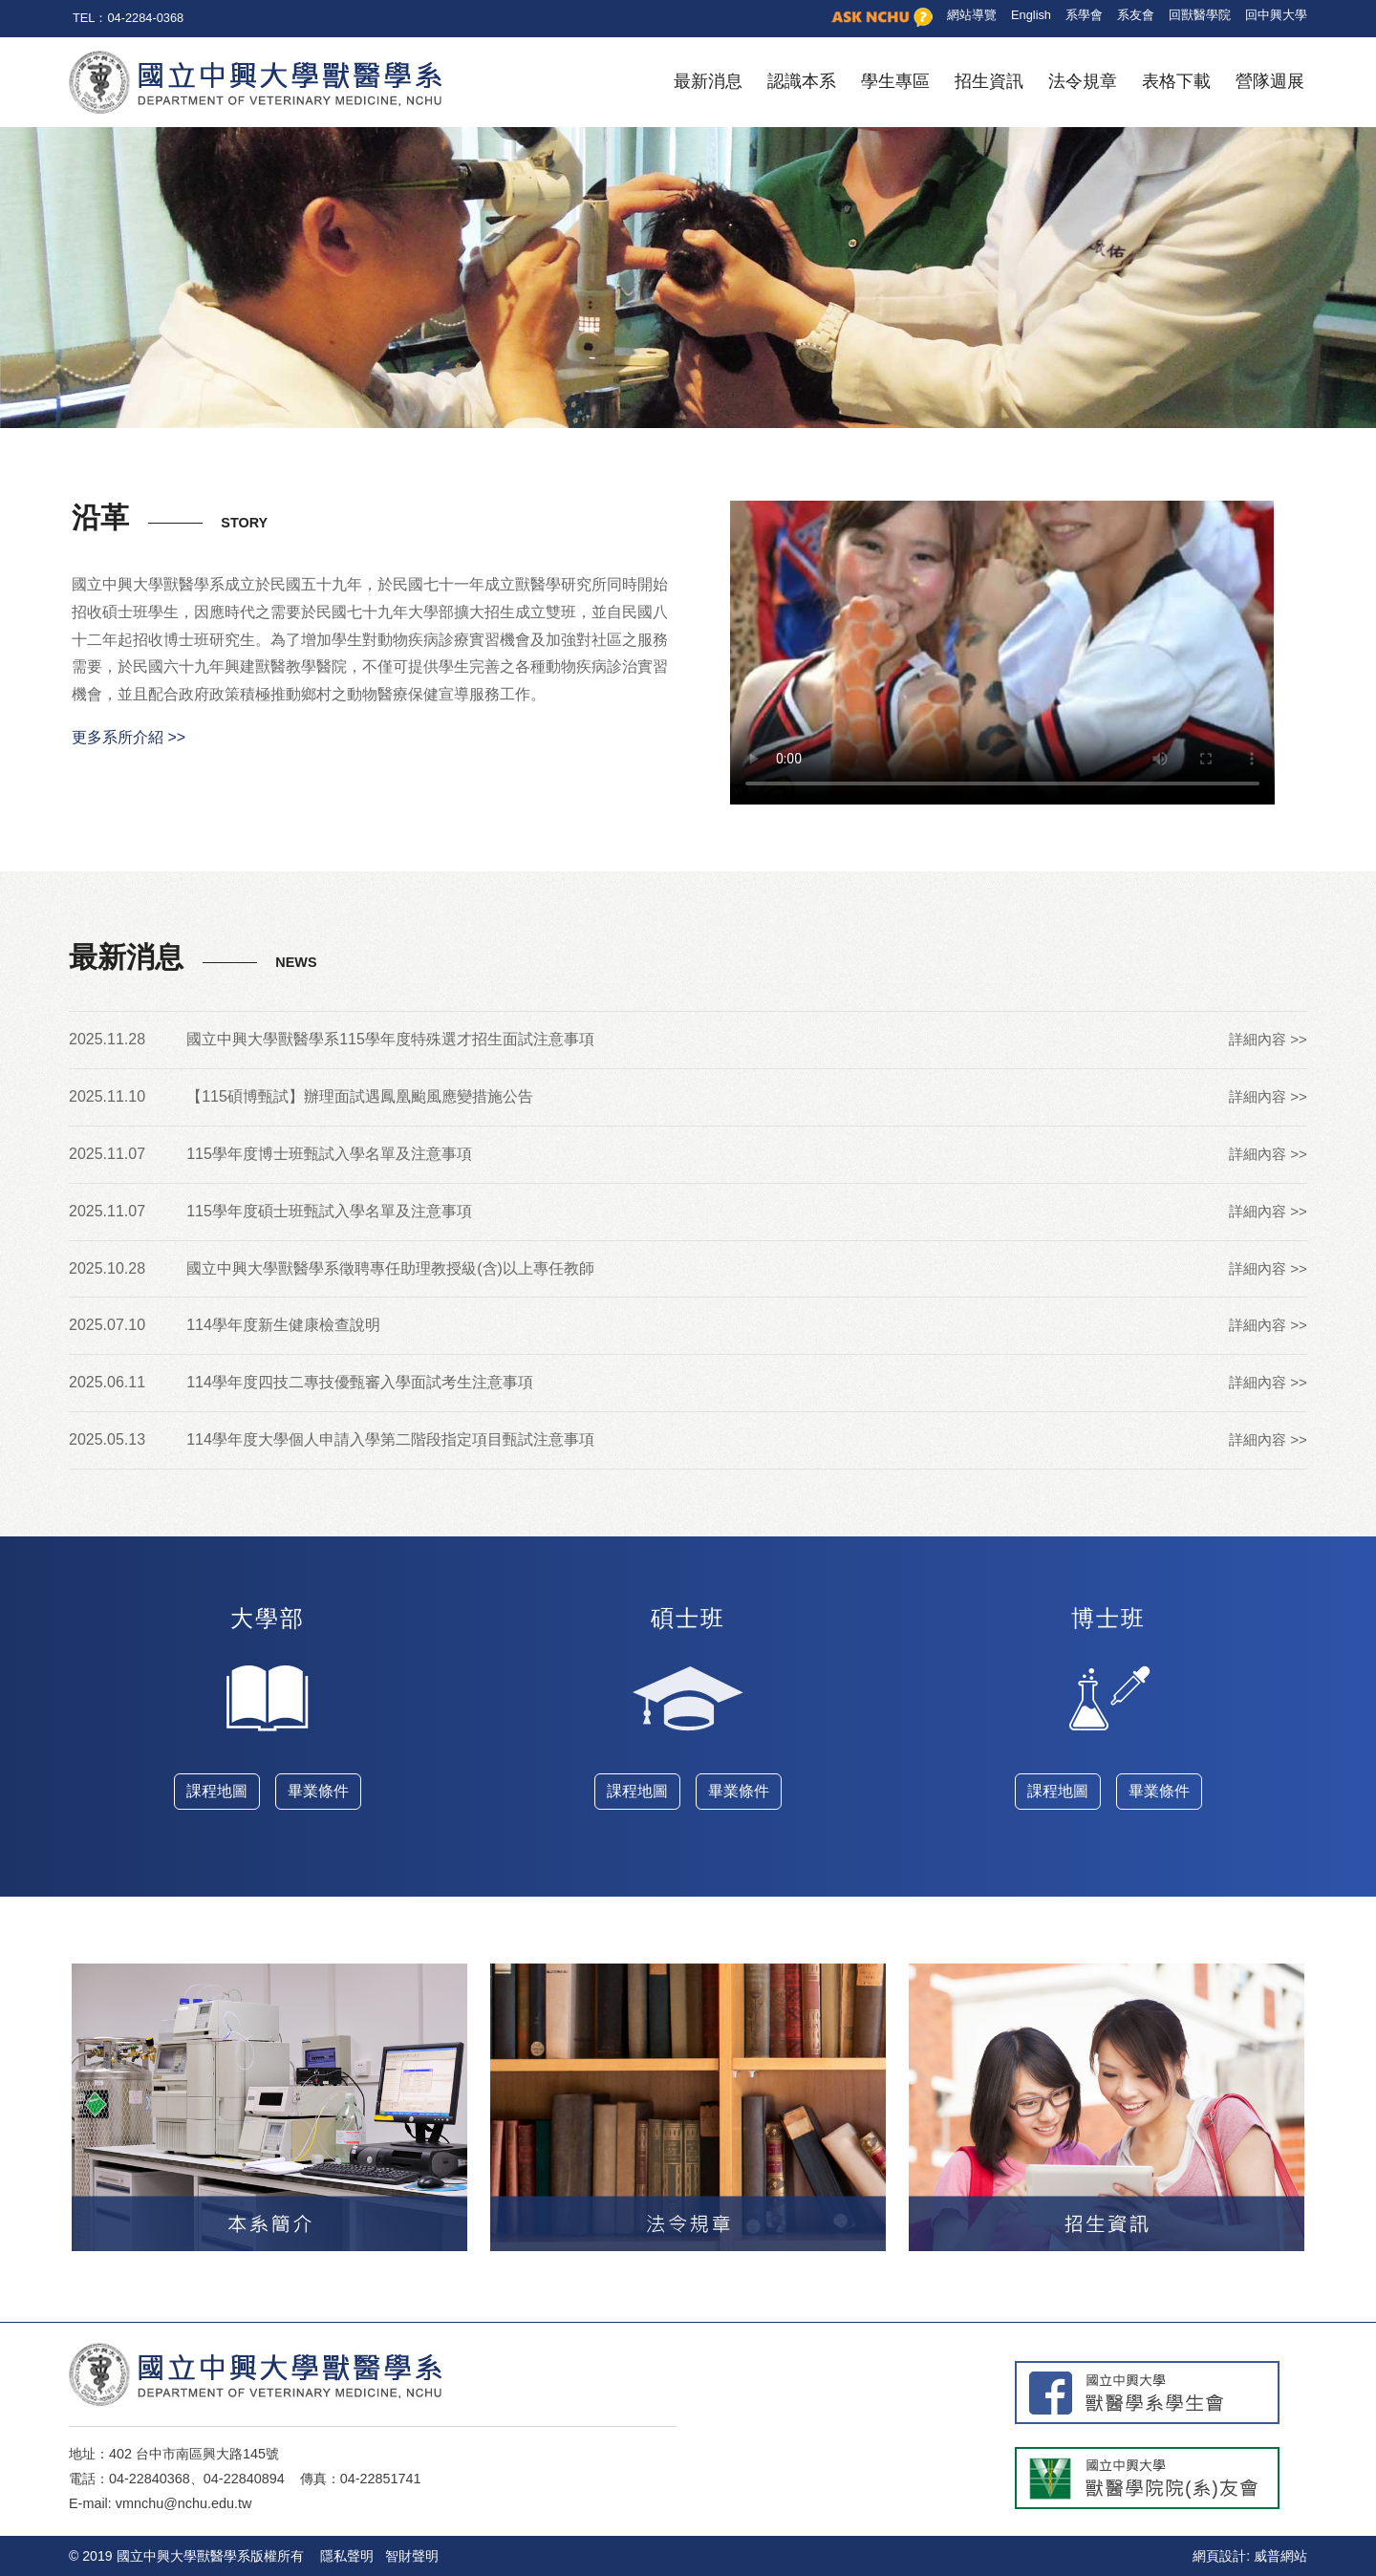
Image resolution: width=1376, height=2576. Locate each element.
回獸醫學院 (1200, 15)
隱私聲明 (347, 2556)
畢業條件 (318, 1791)
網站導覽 (972, 15)
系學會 (1084, 15)
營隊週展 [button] (1270, 81)
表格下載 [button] (1176, 81)
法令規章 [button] (1082, 81)
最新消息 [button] (708, 81)
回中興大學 (1276, 15)
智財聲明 (412, 2556)
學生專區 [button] (895, 81)
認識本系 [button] (801, 81)
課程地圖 (216, 1791)
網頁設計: (1221, 2556)
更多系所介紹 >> (128, 737)
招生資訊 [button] (989, 81)
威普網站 (1280, 2556)
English (1031, 15)
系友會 (1135, 15)
